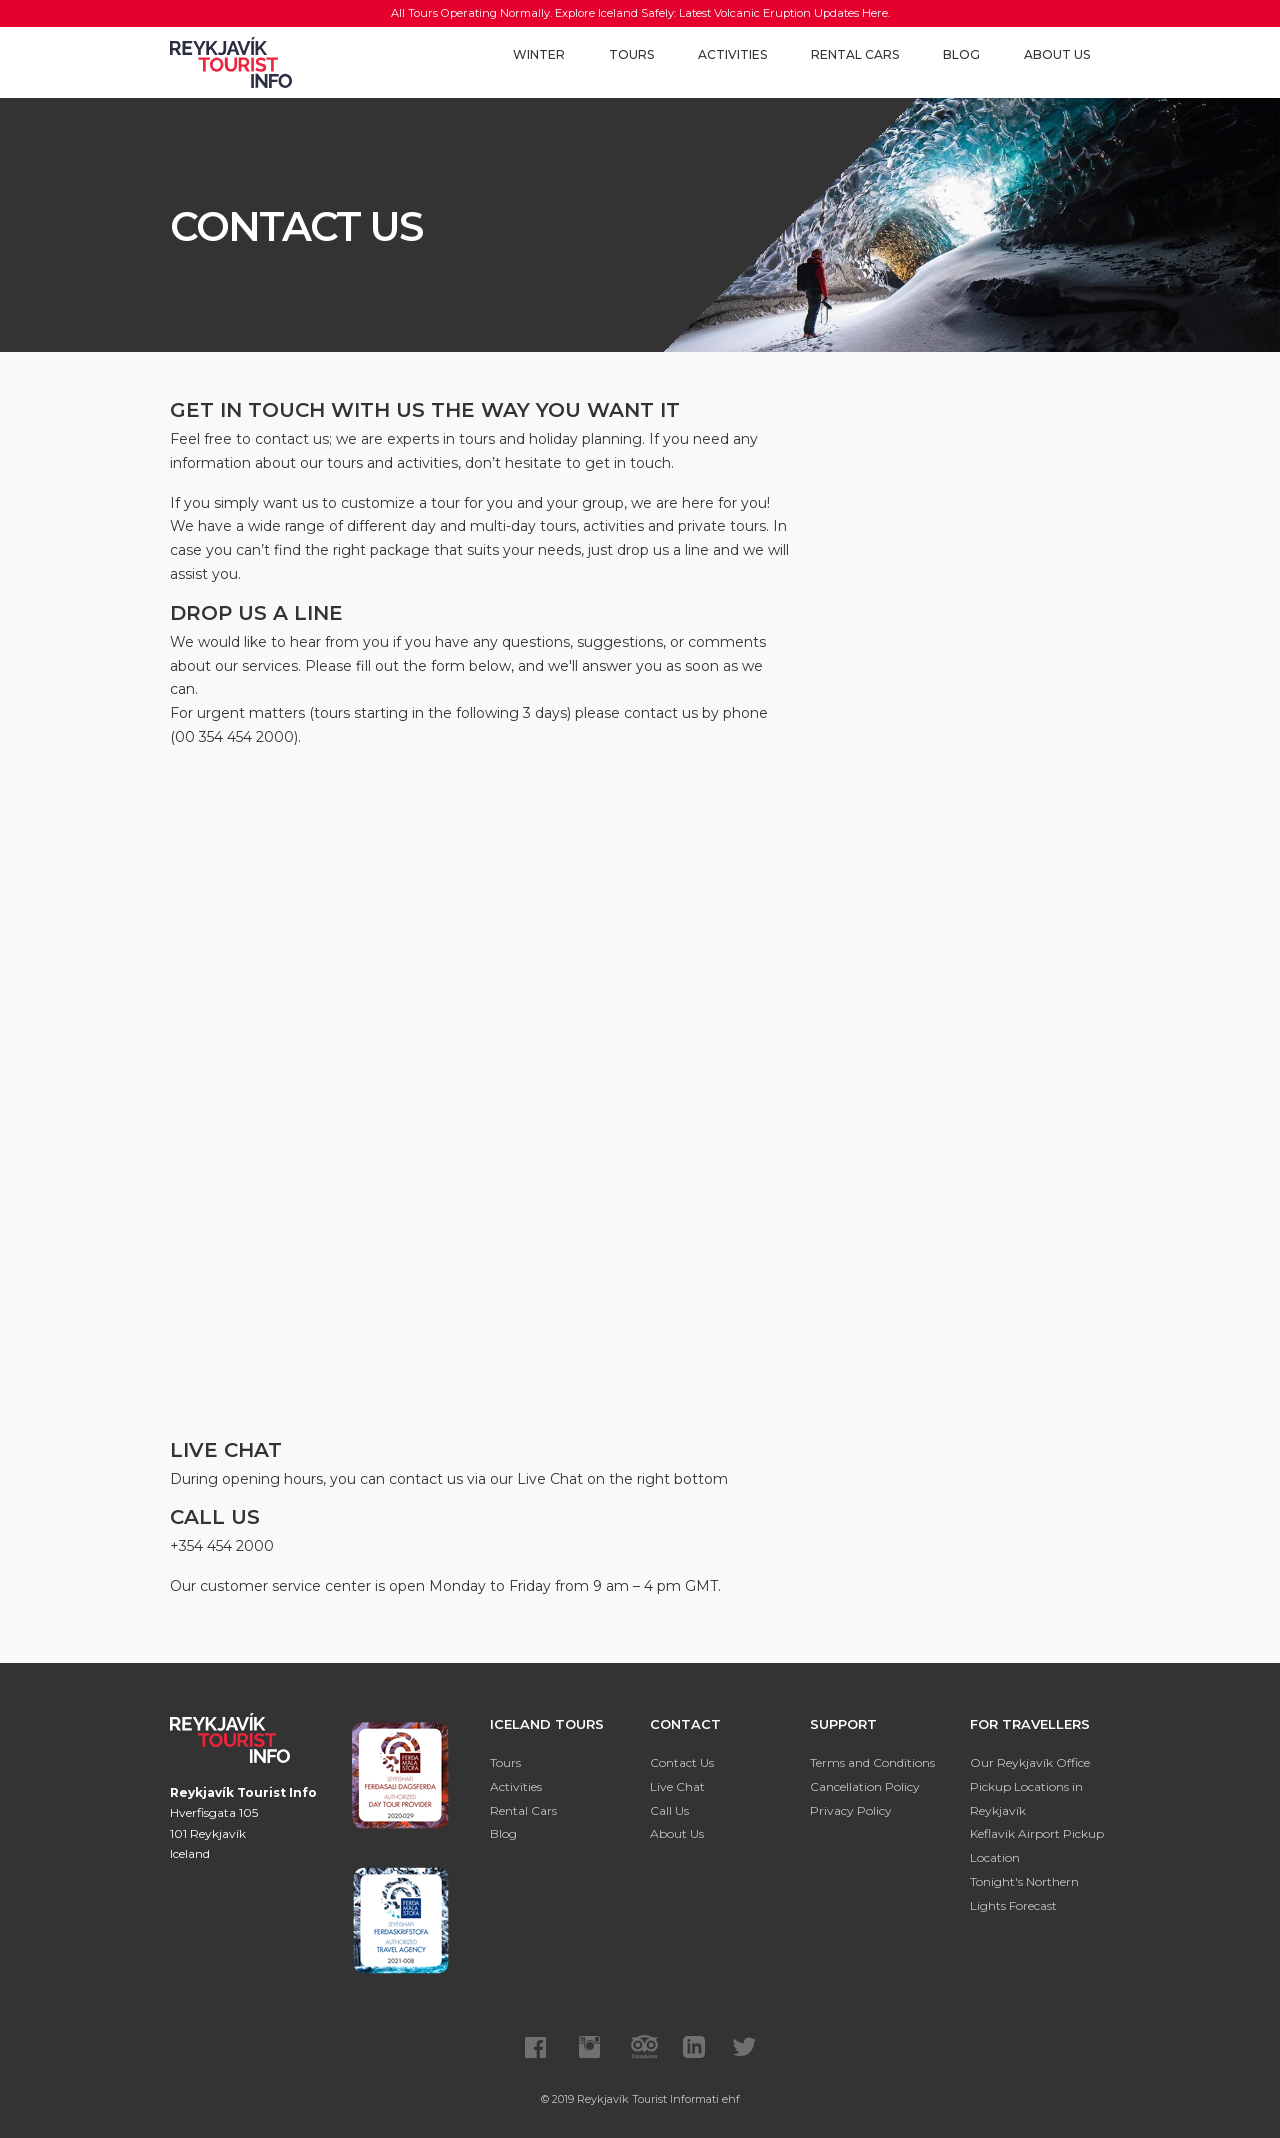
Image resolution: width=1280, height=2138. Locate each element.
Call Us (669, 1810)
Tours (631, 54)
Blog (961, 54)
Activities (732, 54)
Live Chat (677, 1786)
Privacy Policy (851, 1810)
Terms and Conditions (872, 1762)
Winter (539, 54)
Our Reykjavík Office (1030, 1762)
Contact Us (682, 1762)
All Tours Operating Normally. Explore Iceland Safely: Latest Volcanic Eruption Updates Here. (640, 13)
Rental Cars (855, 54)
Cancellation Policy (865, 1786)
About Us (1057, 54)
